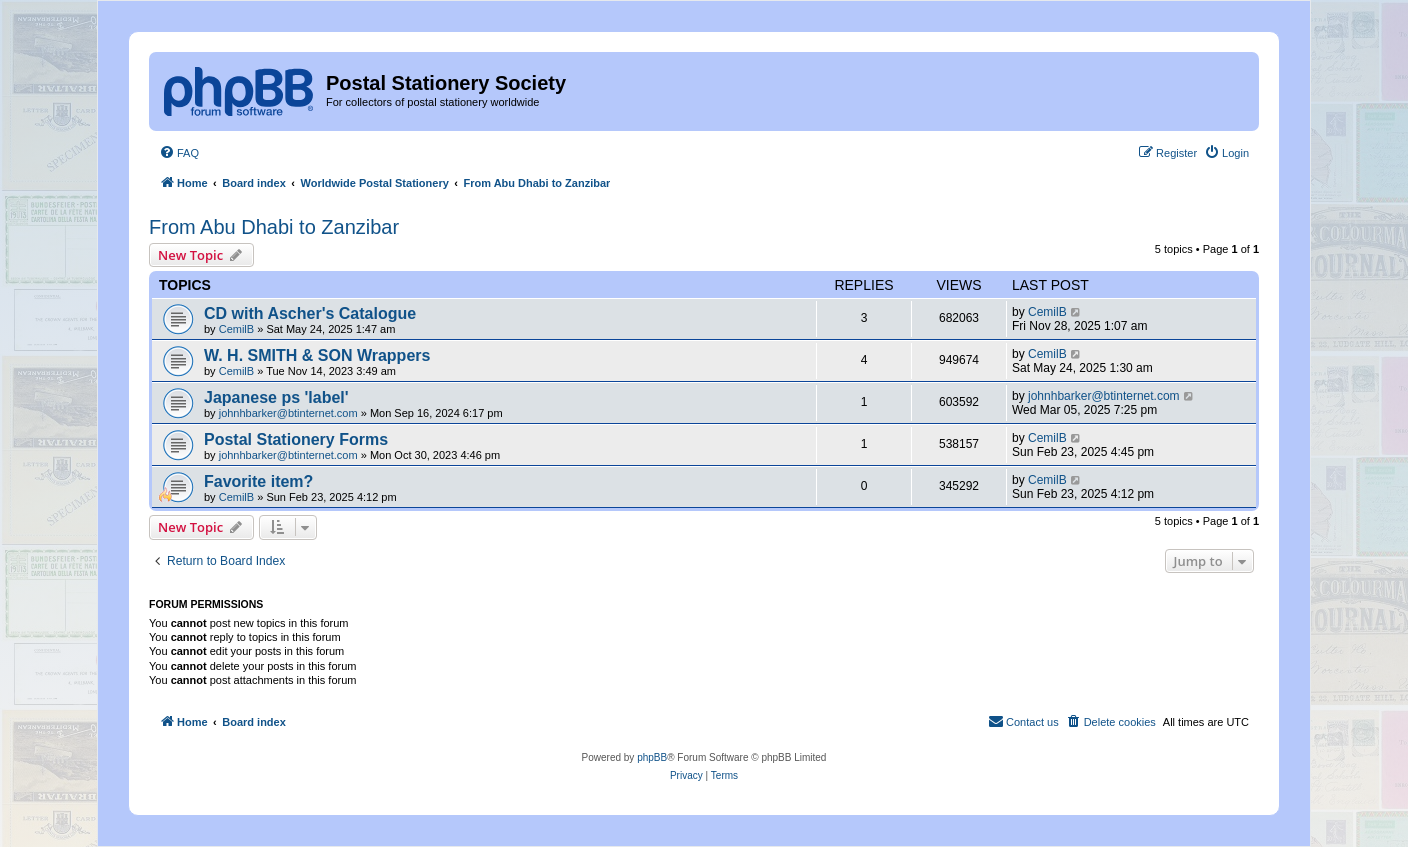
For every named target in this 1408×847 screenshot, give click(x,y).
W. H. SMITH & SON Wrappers (317, 355)
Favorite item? (258, 481)
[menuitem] (179, 153)
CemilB (236, 329)
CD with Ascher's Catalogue (310, 313)
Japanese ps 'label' (276, 397)
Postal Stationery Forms (296, 439)
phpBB (652, 757)
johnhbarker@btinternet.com (288, 413)
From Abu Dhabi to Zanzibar (274, 227)
